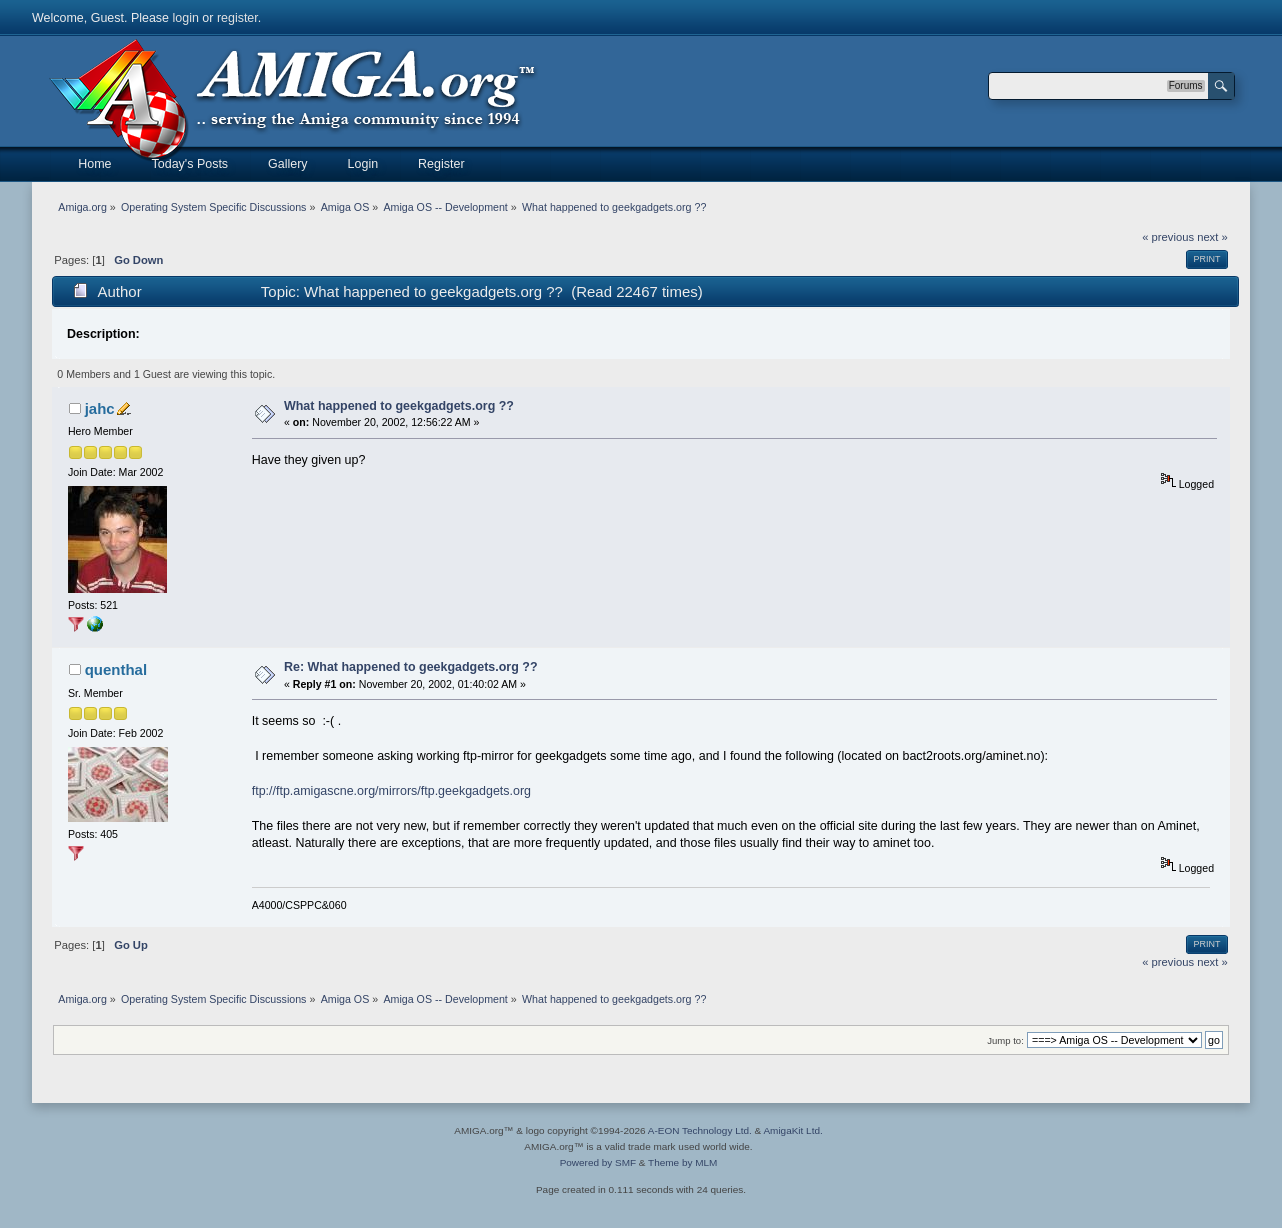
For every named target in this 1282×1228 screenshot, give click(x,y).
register (237, 18)
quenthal (116, 669)
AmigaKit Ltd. (792, 1130)
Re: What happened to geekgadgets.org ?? (411, 667)
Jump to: (1005, 1040)
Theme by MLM (682, 1162)
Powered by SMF (598, 1162)
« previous (1168, 237)
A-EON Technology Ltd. (700, 1130)
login (186, 18)
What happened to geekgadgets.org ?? (399, 406)
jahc (100, 408)
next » (1212, 237)
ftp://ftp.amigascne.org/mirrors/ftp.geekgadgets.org (391, 791)
